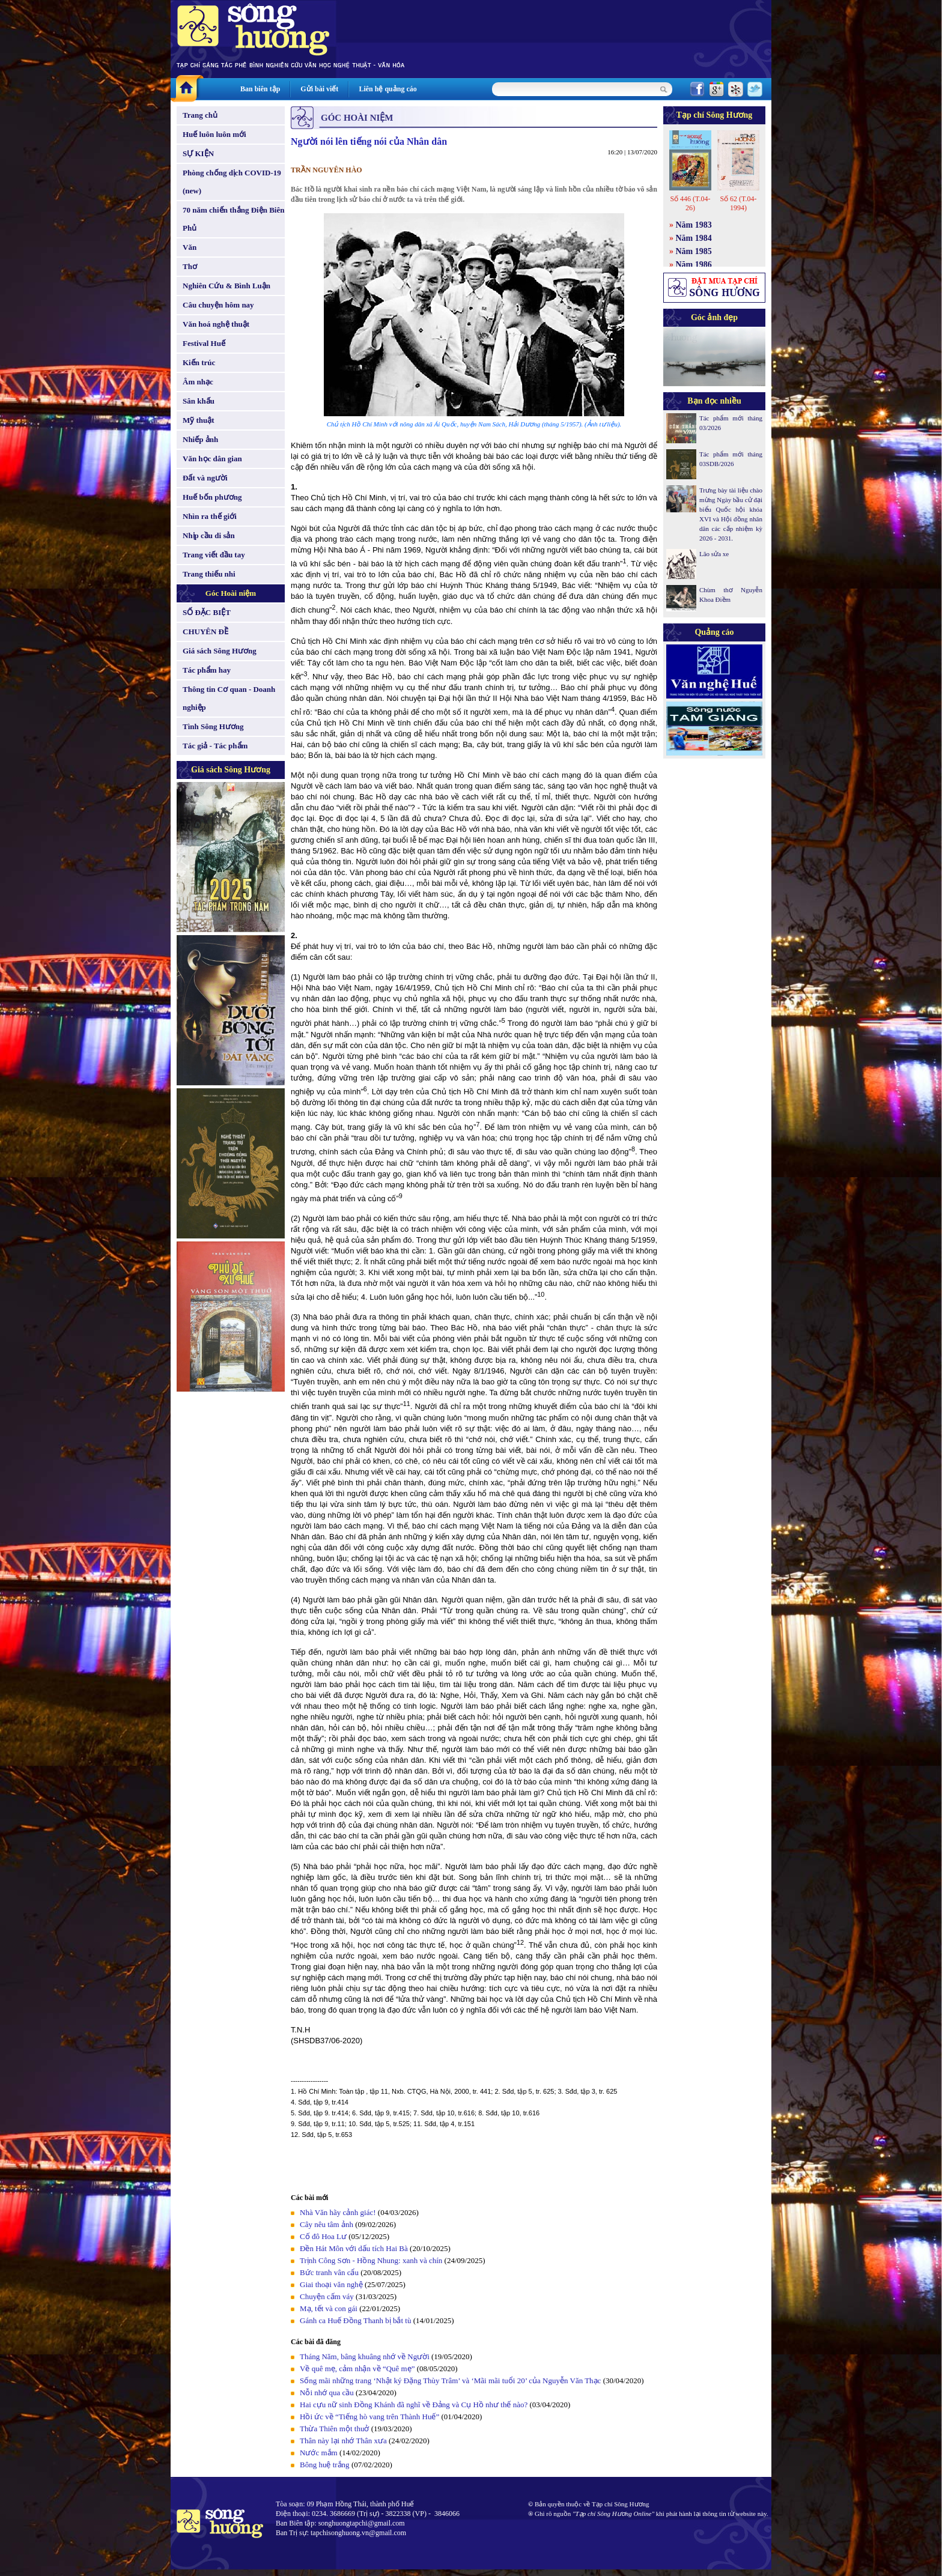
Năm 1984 (694, 238)
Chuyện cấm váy (327, 2296)
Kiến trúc (199, 362)
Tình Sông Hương (213, 726)
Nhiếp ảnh (200, 439)
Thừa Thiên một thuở (334, 2428)
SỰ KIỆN (198, 153)
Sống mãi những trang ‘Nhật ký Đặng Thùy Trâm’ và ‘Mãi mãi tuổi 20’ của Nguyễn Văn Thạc (450, 2380)
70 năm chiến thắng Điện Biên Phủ (233, 218)
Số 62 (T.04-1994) (738, 203)
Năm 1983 (694, 224)
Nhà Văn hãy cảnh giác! (338, 2212)
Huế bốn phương (212, 497)
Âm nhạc (198, 381)
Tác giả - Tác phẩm (215, 745)
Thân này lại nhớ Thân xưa (343, 2440)
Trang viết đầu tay (214, 554)
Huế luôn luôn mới (214, 134)
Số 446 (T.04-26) (690, 203)
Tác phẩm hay (207, 669)
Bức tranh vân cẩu (329, 2272)
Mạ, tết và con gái (328, 2308)
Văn (189, 247)
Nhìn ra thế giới (210, 516)
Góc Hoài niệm (230, 593)
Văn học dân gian (212, 458)
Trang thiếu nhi (209, 573)
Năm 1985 (694, 251)
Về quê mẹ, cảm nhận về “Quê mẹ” (357, 2368)
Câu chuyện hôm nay (218, 304)
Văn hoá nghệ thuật (216, 324)
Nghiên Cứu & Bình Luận (226, 285)
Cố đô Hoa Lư (323, 2236)
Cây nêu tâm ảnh (326, 2224)
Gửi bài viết (319, 89)
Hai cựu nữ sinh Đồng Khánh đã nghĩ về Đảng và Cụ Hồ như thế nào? (413, 2404)
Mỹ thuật (198, 420)
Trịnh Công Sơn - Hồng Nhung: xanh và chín (371, 2260)
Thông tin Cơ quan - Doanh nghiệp (229, 698)
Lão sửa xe (714, 553)
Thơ (190, 266)
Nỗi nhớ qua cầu (327, 2392)
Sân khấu (198, 400)
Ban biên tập (260, 89)
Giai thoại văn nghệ (331, 2284)
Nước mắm (319, 2452)
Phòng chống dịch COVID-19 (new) (232, 181)
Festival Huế (204, 343)
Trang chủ (200, 115)
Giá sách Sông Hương (220, 650)
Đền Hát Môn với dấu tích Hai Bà (355, 2248)
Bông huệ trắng (325, 2464)
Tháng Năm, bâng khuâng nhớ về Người (365, 2356)
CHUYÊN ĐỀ (205, 631)
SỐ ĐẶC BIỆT (207, 612)
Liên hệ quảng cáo (387, 89)
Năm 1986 (694, 264)
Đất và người (205, 477)
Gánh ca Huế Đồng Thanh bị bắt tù (355, 2320)
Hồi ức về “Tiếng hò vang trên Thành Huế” (369, 2416)
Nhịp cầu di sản (209, 535)
